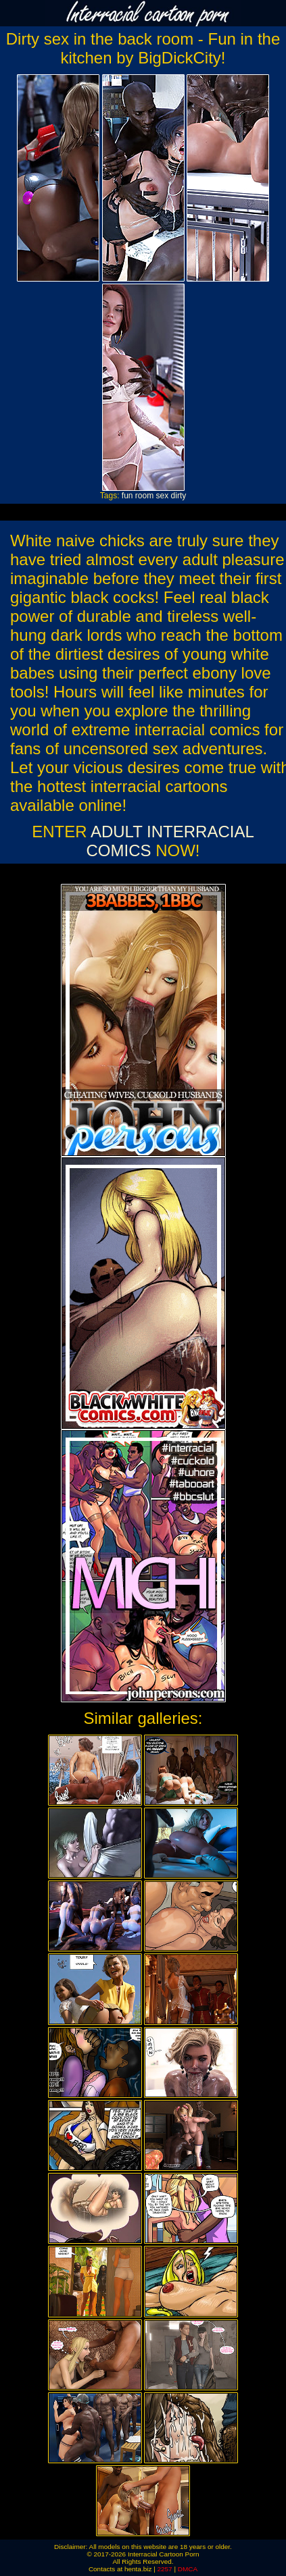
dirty (179, 495)
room (144, 495)
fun (127, 495)
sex (162, 495)
